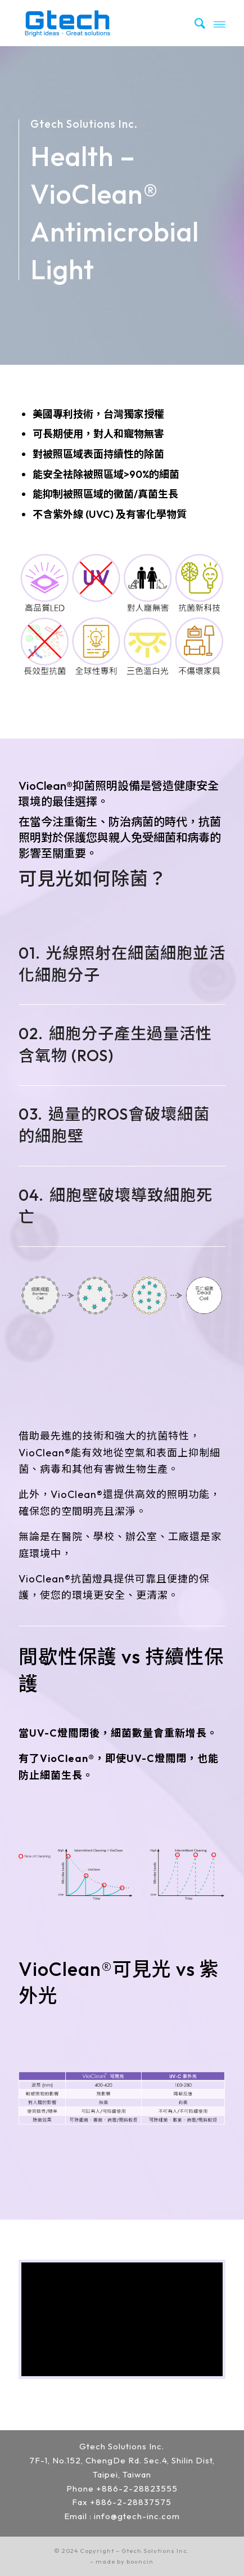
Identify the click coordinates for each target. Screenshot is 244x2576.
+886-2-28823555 (137, 2488)
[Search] (194, 23)
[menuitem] (194, 23)
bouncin (139, 2561)
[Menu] (219, 23)
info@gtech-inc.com (137, 2516)
